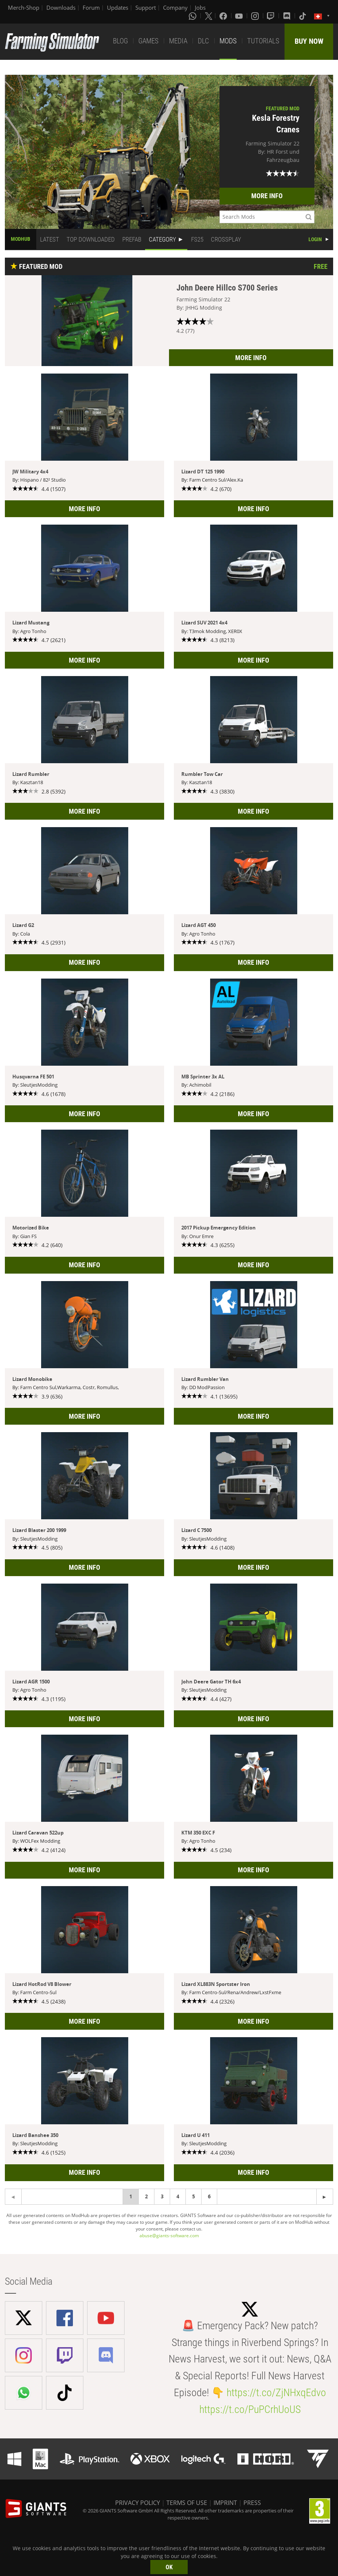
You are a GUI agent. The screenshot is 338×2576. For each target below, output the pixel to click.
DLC (203, 41)
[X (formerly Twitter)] (208, 16)
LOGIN (315, 239)
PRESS (252, 2503)
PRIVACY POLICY (137, 2503)
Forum (91, 7)
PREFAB (131, 239)
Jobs (200, 7)
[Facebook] (223, 16)
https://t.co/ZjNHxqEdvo (276, 2392)
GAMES (148, 41)
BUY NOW (309, 41)
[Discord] (287, 16)
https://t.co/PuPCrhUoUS (250, 2409)
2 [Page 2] (146, 2196)
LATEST (49, 239)
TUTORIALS (263, 41)
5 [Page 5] (193, 2196)
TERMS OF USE (186, 2503)
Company (175, 7)
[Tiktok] (303, 16)
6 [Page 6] (209, 2196)
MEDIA (178, 41)
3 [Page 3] (162, 2196)
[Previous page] (325, 2196)
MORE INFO (267, 196)
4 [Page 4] (177, 2196)
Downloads (61, 7)
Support (145, 7)
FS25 (197, 239)
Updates (117, 7)
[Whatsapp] (193, 16)
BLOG (120, 41)
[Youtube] (239, 16)
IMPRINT (225, 2503)
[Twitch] (271, 16)
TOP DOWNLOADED (91, 239)
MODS (228, 41)
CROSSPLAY (226, 239)
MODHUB (20, 239)
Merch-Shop (23, 7)
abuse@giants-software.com (169, 2235)
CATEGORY (162, 239)
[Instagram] (255, 16)
